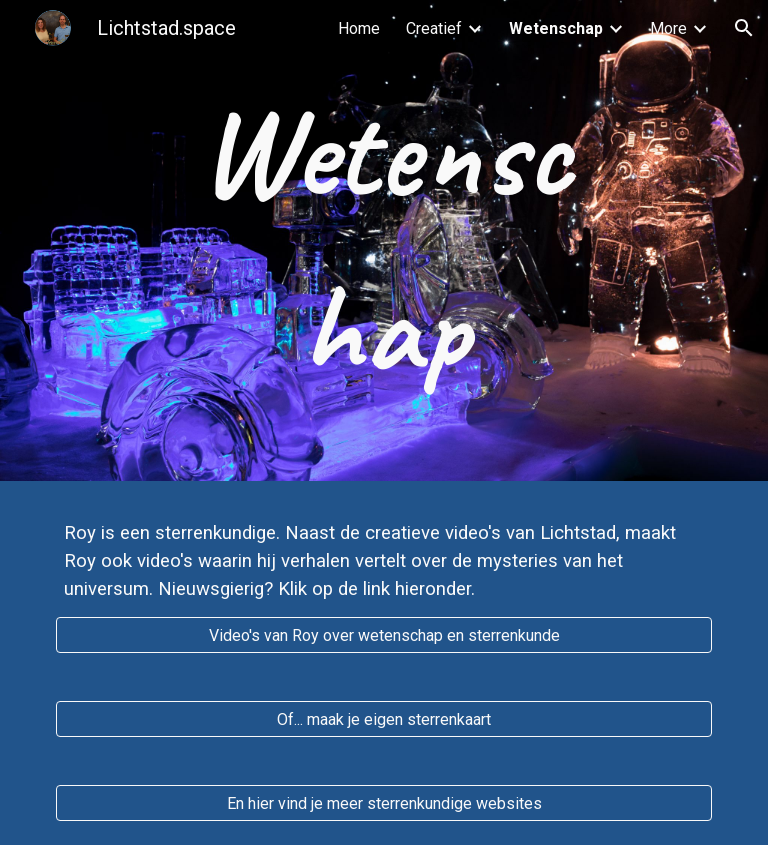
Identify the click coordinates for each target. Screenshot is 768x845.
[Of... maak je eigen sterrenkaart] (383, 719)
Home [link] (359, 28)
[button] (744, 28)
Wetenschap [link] (556, 28)
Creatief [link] (434, 28)
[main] (383, 240)
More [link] (668, 28)
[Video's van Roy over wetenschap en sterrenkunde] (383, 635)
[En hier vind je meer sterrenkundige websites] (383, 803)
